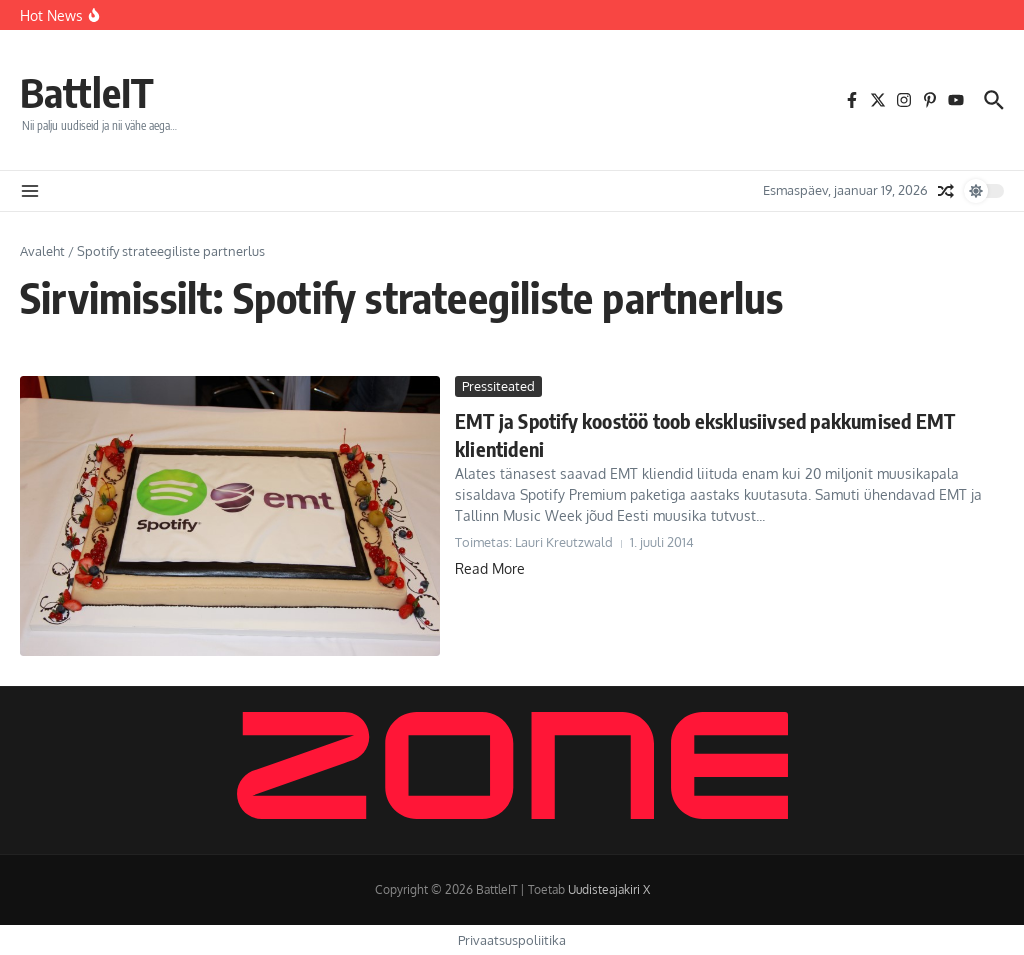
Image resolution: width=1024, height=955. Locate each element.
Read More (490, 568)
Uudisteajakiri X (609, 889)
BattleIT (87, 92)
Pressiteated (498, 386)
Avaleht (42, 251)
